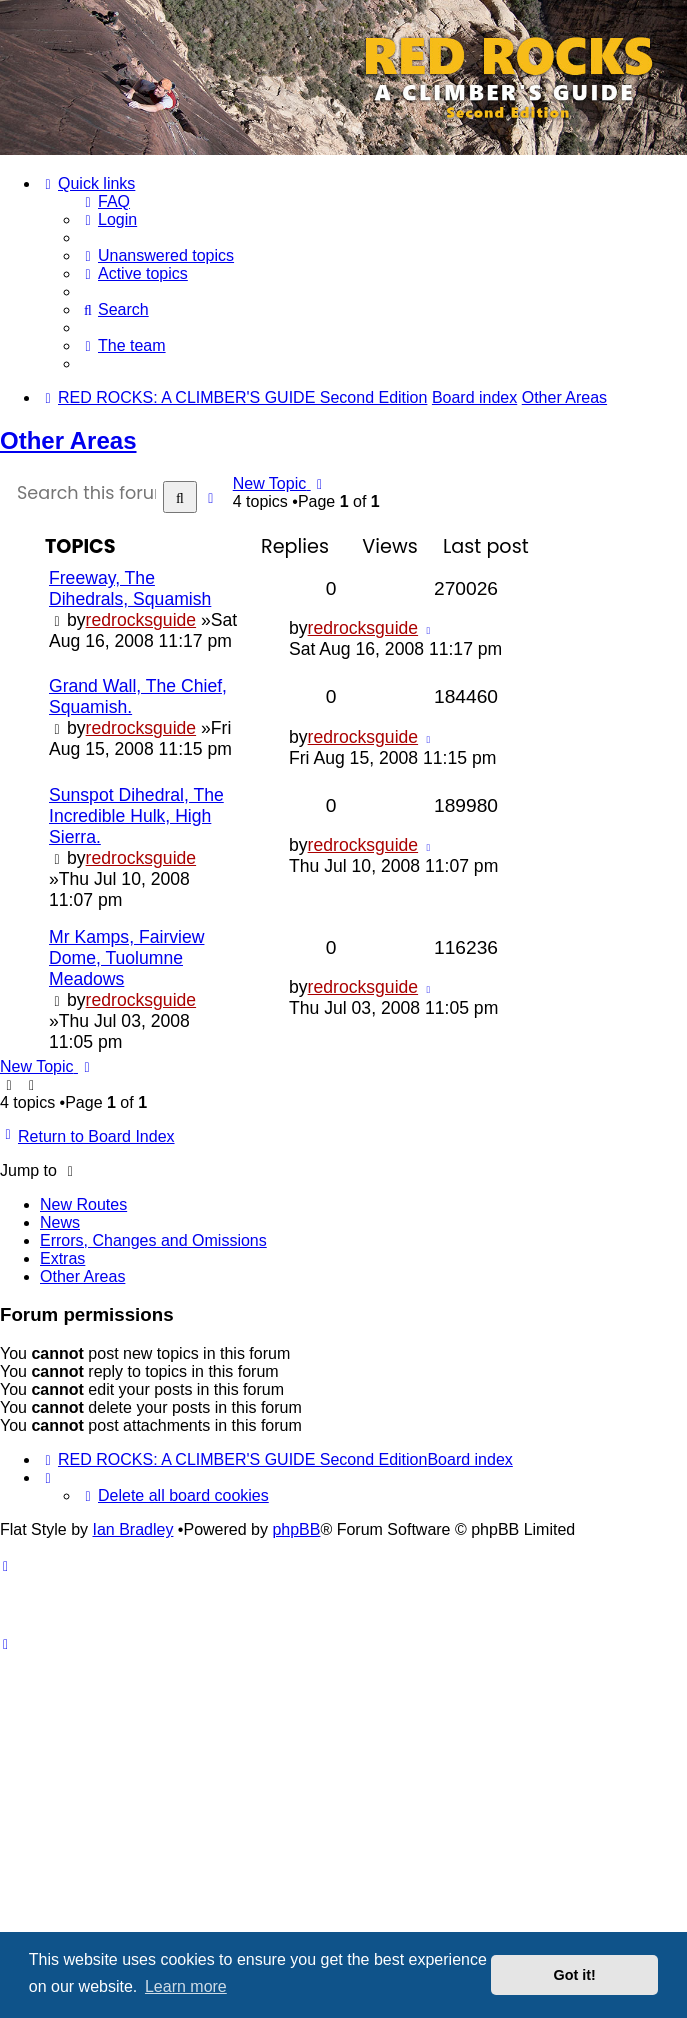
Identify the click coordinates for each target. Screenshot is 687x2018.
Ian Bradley (132, 1529)
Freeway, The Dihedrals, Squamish (130, 588)
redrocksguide (141, 620)
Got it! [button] (575, 1975)
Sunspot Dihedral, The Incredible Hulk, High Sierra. (136, 816)
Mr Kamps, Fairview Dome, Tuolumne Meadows (126, 958)
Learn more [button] (186, 1986)
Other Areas (68, 440)
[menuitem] (105, 201)
